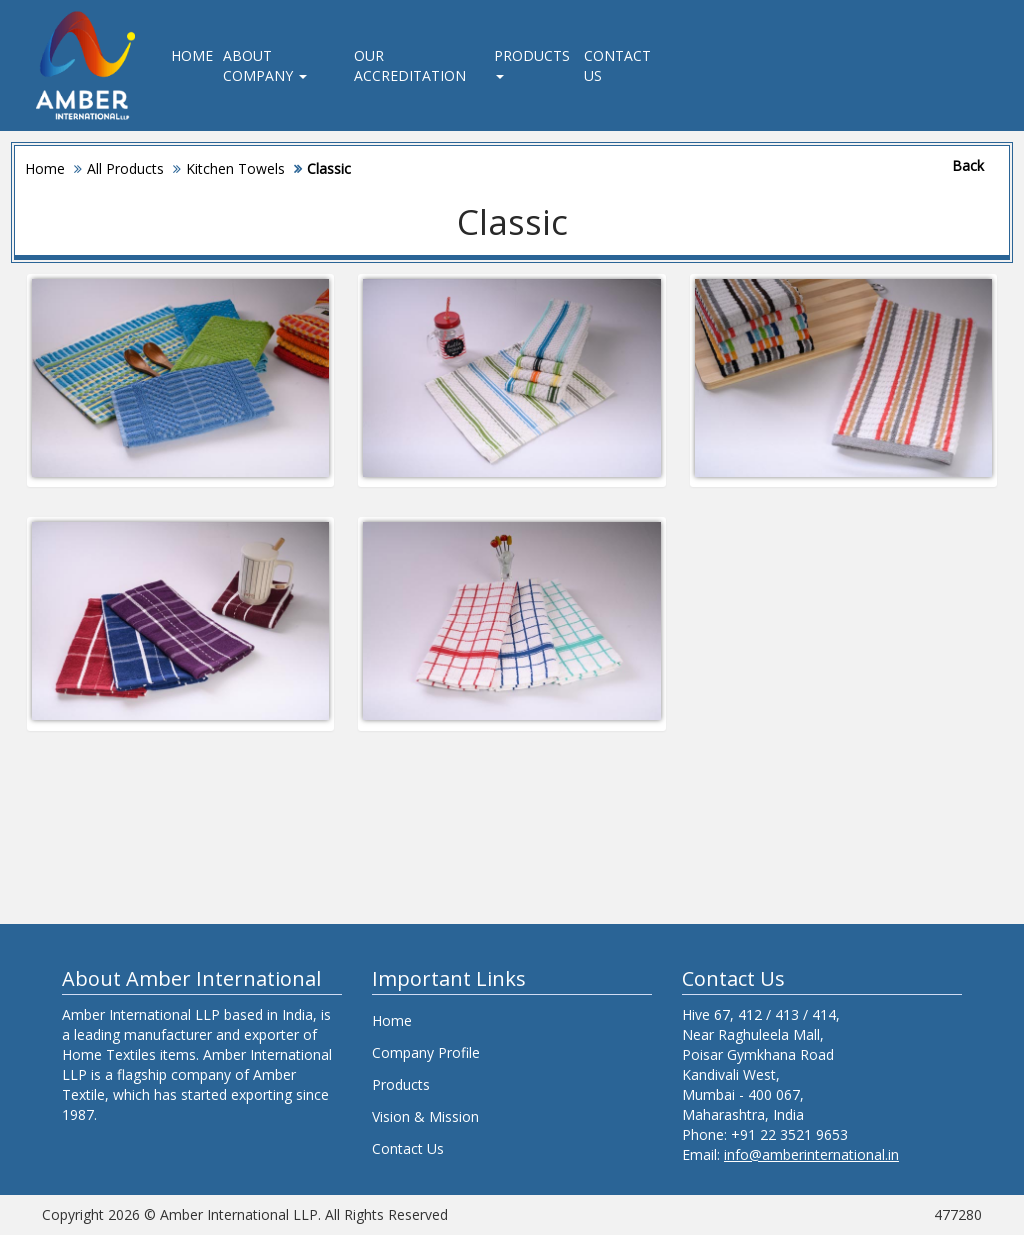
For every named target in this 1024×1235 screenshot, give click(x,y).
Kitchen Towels (235, 168)
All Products (125, 168)
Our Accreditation (410, 65)
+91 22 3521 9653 (789, 1134)
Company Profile (426, 1052)
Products (532, 62)
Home (192, 55)
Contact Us (617, 65)
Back (968, 165)
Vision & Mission (425, 1116)
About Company (265, 65)
